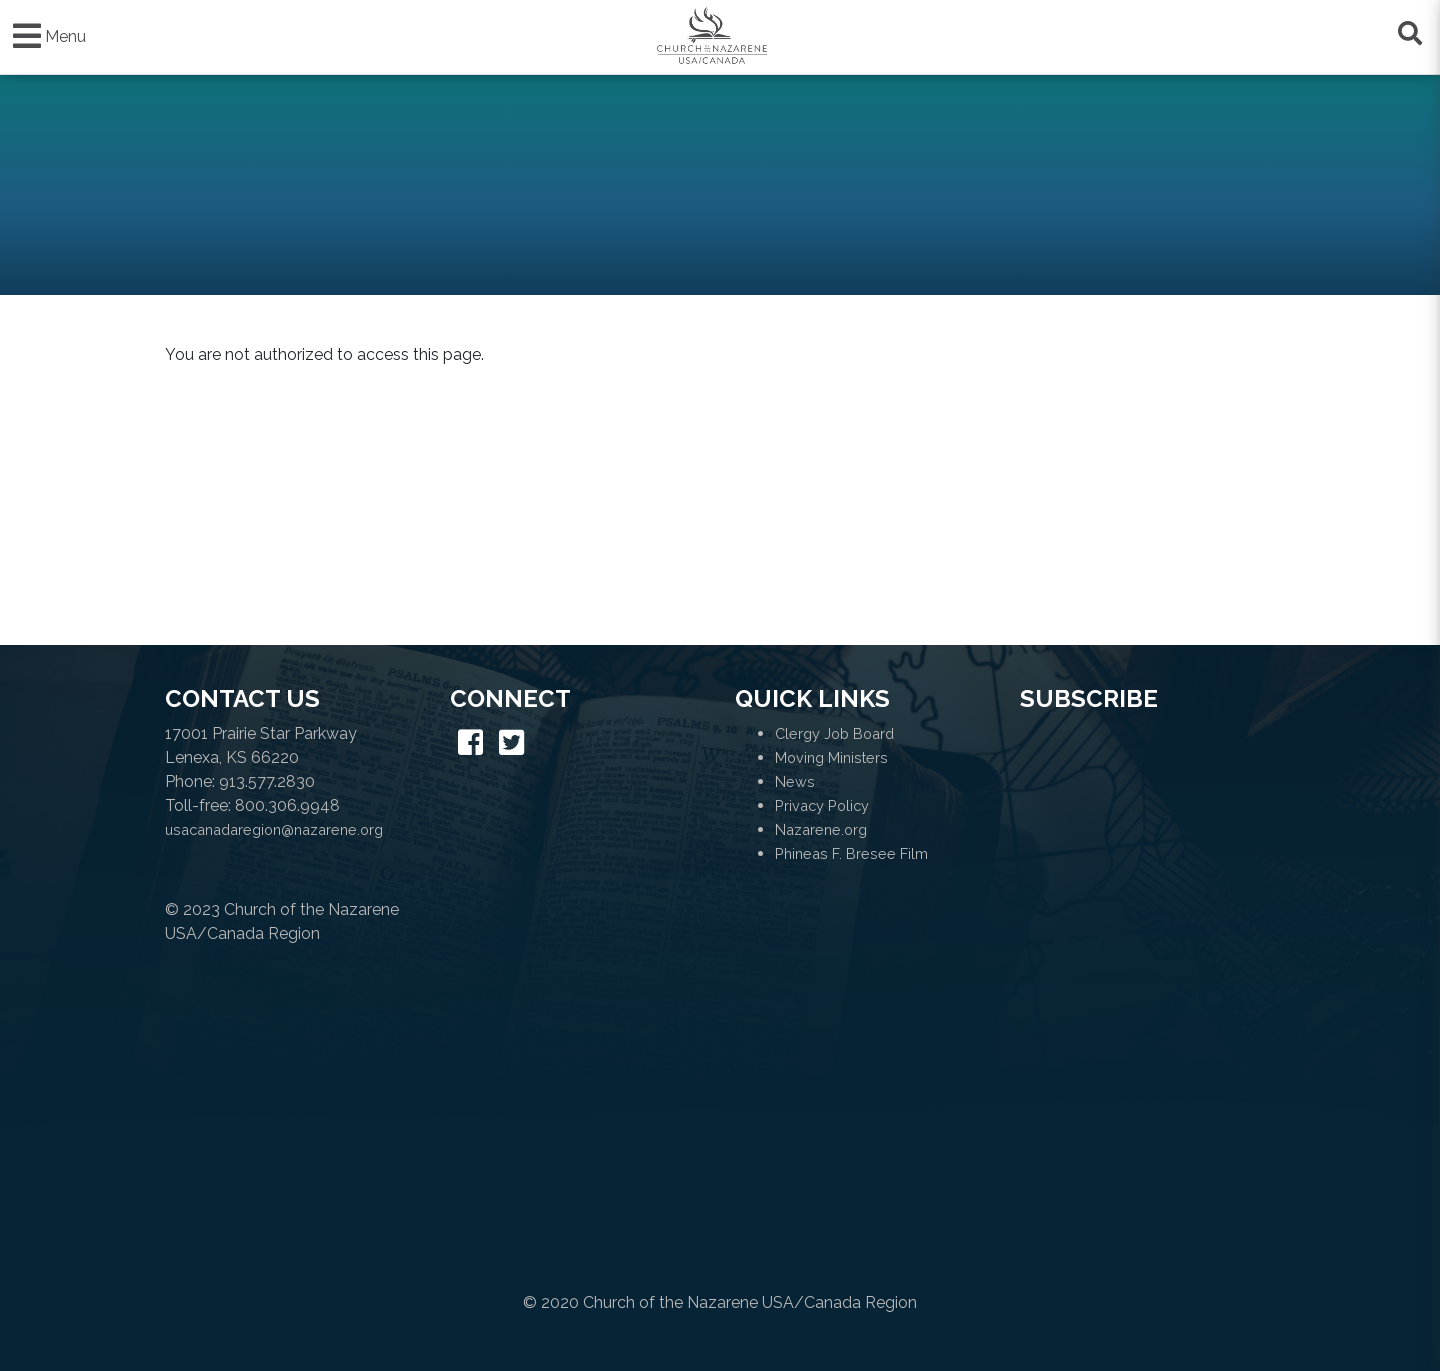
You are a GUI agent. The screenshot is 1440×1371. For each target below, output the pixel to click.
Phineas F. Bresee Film (851, 853)
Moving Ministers (831, 757)
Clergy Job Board (834, 733)
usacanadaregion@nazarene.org (274, 829)
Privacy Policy (822, 805)
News (795, 781)
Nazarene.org (821, 829)
